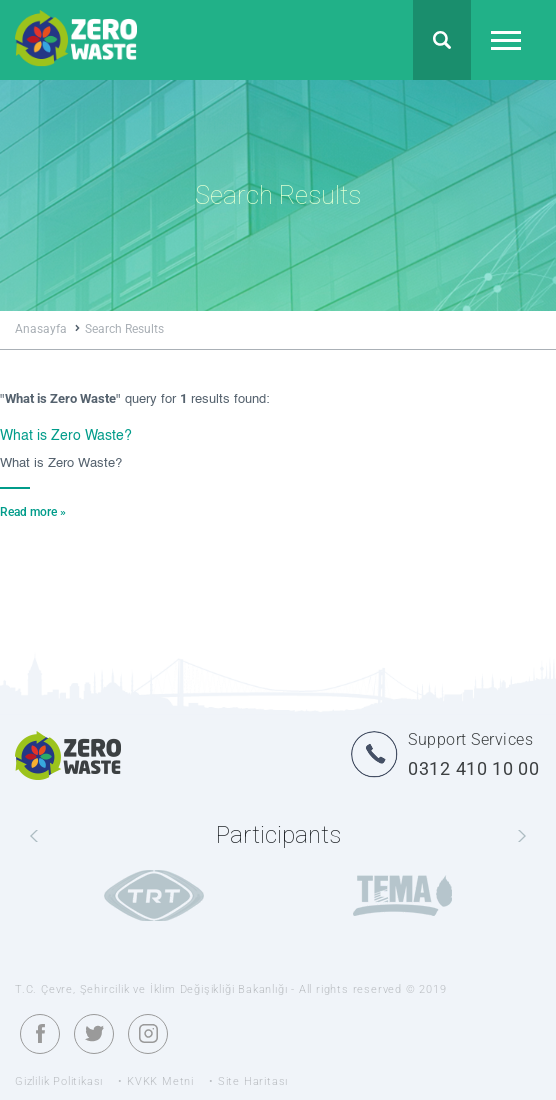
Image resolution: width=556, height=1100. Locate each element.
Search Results (124, 329)
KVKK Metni (160, 1081)
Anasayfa (47, 329)
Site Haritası (253, 1081)
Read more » (33, 512)
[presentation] (34, 837)
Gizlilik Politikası (59, 1081)
